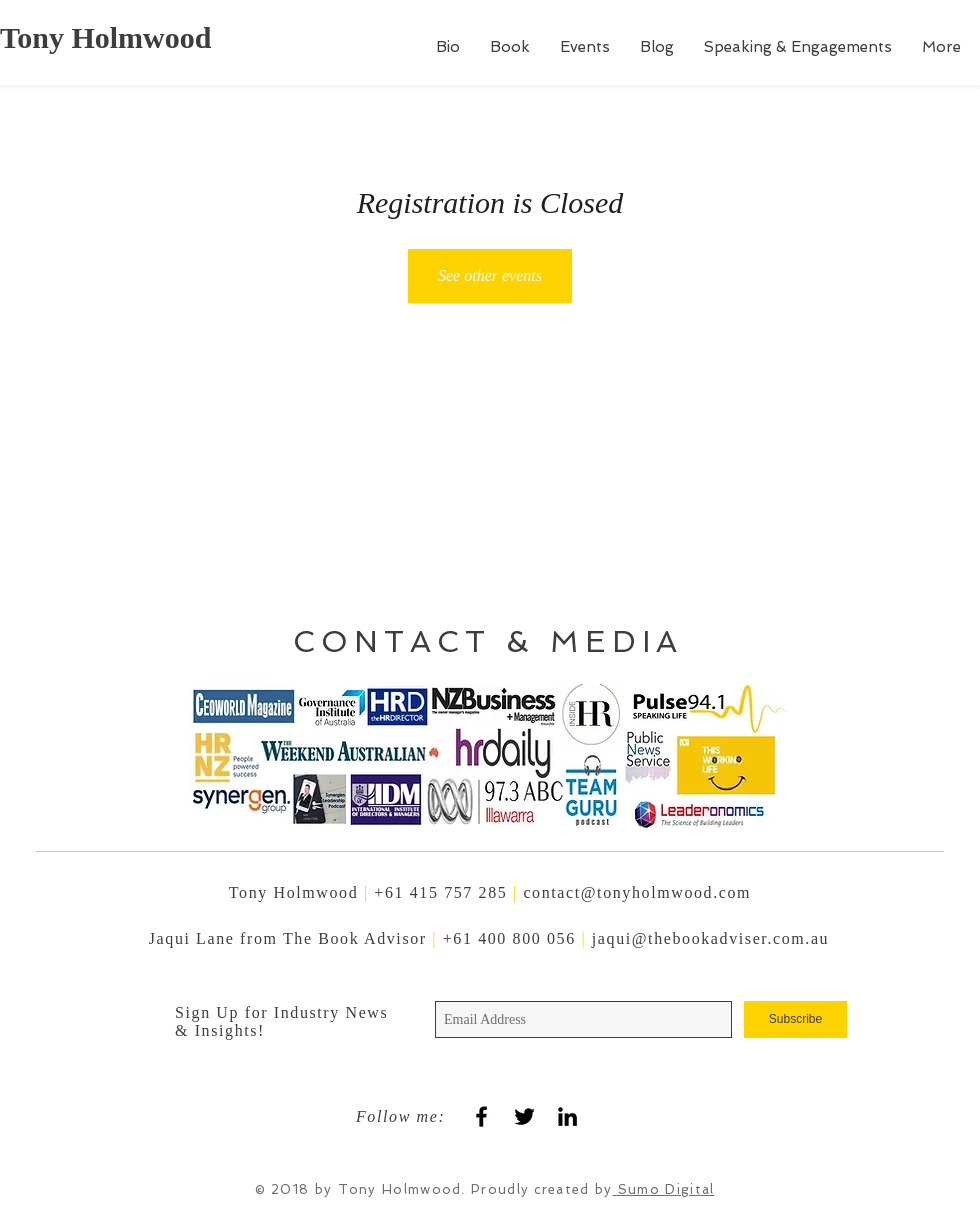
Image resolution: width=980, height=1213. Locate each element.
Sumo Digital (664, 1189)
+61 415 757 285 (440, 892)
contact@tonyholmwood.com (637, 892)
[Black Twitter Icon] (524, 1116)
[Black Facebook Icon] (481, 1116)
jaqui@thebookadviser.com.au (710, 938)
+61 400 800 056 (512, 938)
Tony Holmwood (105, 37)
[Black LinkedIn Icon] (567, 1116)
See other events (490, 275)
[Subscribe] (795, 1019)
